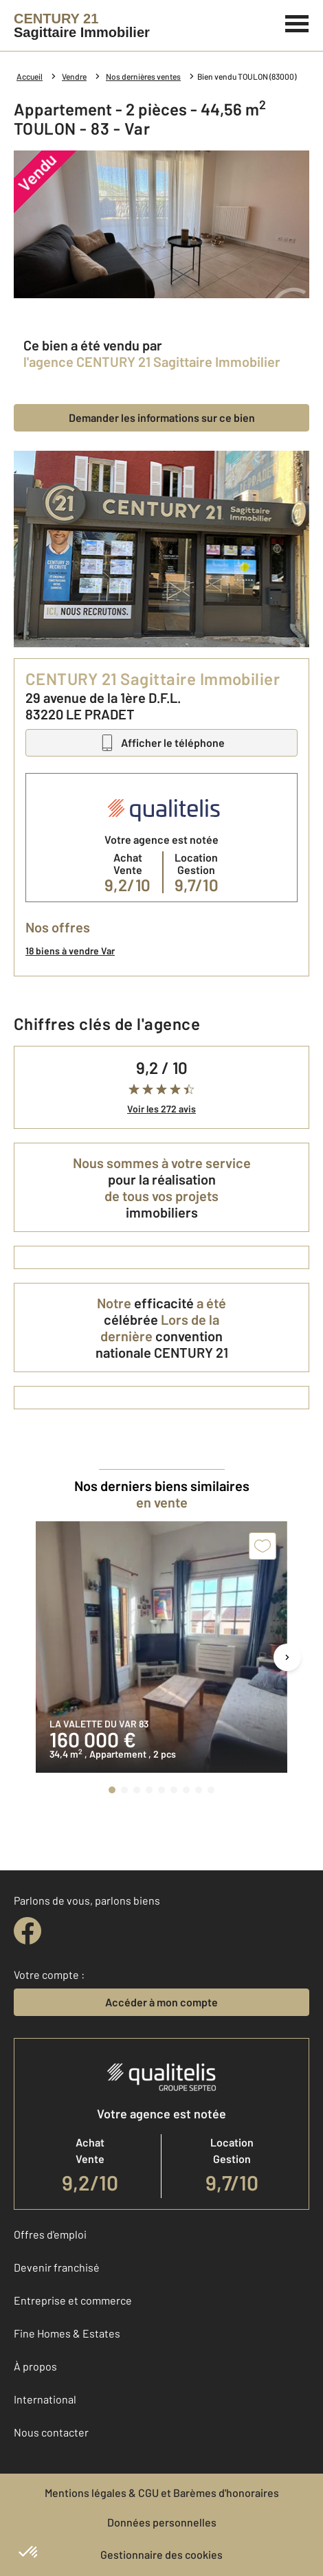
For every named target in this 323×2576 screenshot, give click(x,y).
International (45, 2399)
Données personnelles (161, 2522)
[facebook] (27, 1931)
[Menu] (297, 22)
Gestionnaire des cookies (161, 2554)
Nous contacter (51, 2432)
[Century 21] (82, 25)
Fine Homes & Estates (67, 2333)
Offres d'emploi (50, 2234)
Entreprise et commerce (73, 2300)
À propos (35, 2366)
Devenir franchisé (57, 2267)
